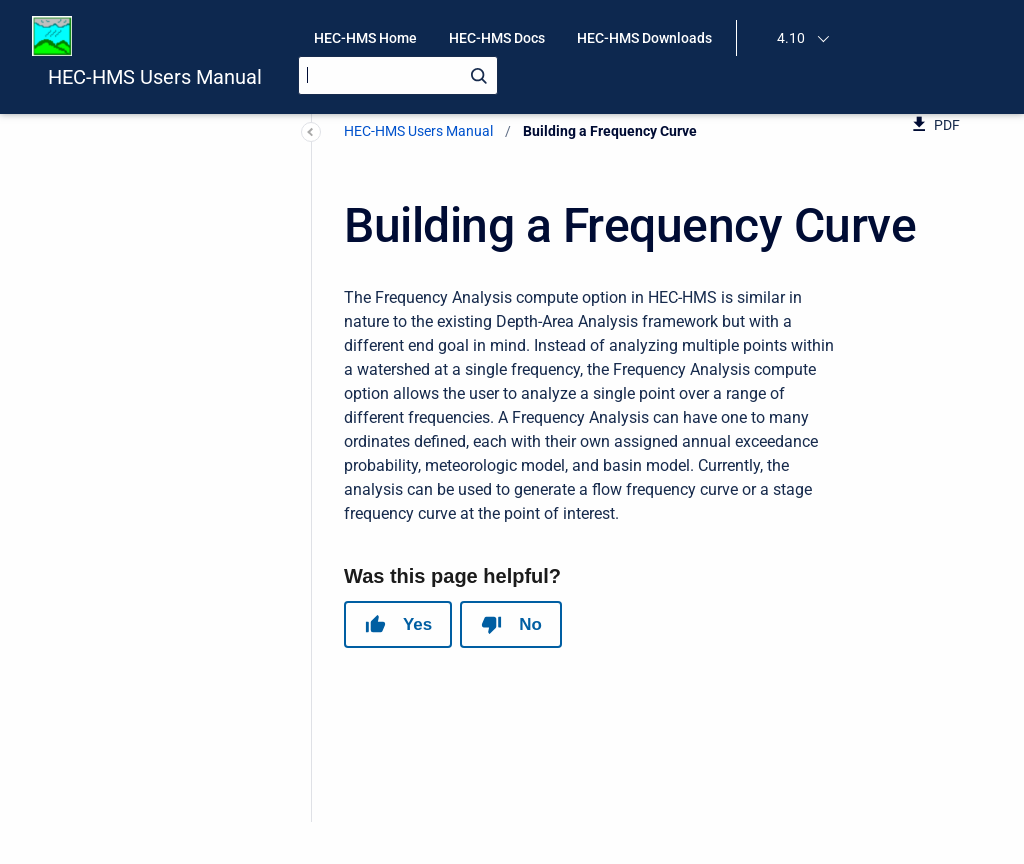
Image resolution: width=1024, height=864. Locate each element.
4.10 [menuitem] (791, 38)
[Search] (398, 75)
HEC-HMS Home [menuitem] (365, 38)
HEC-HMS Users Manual (155, 77)
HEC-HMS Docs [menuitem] (497, 38)
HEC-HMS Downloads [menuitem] (644, 38)
